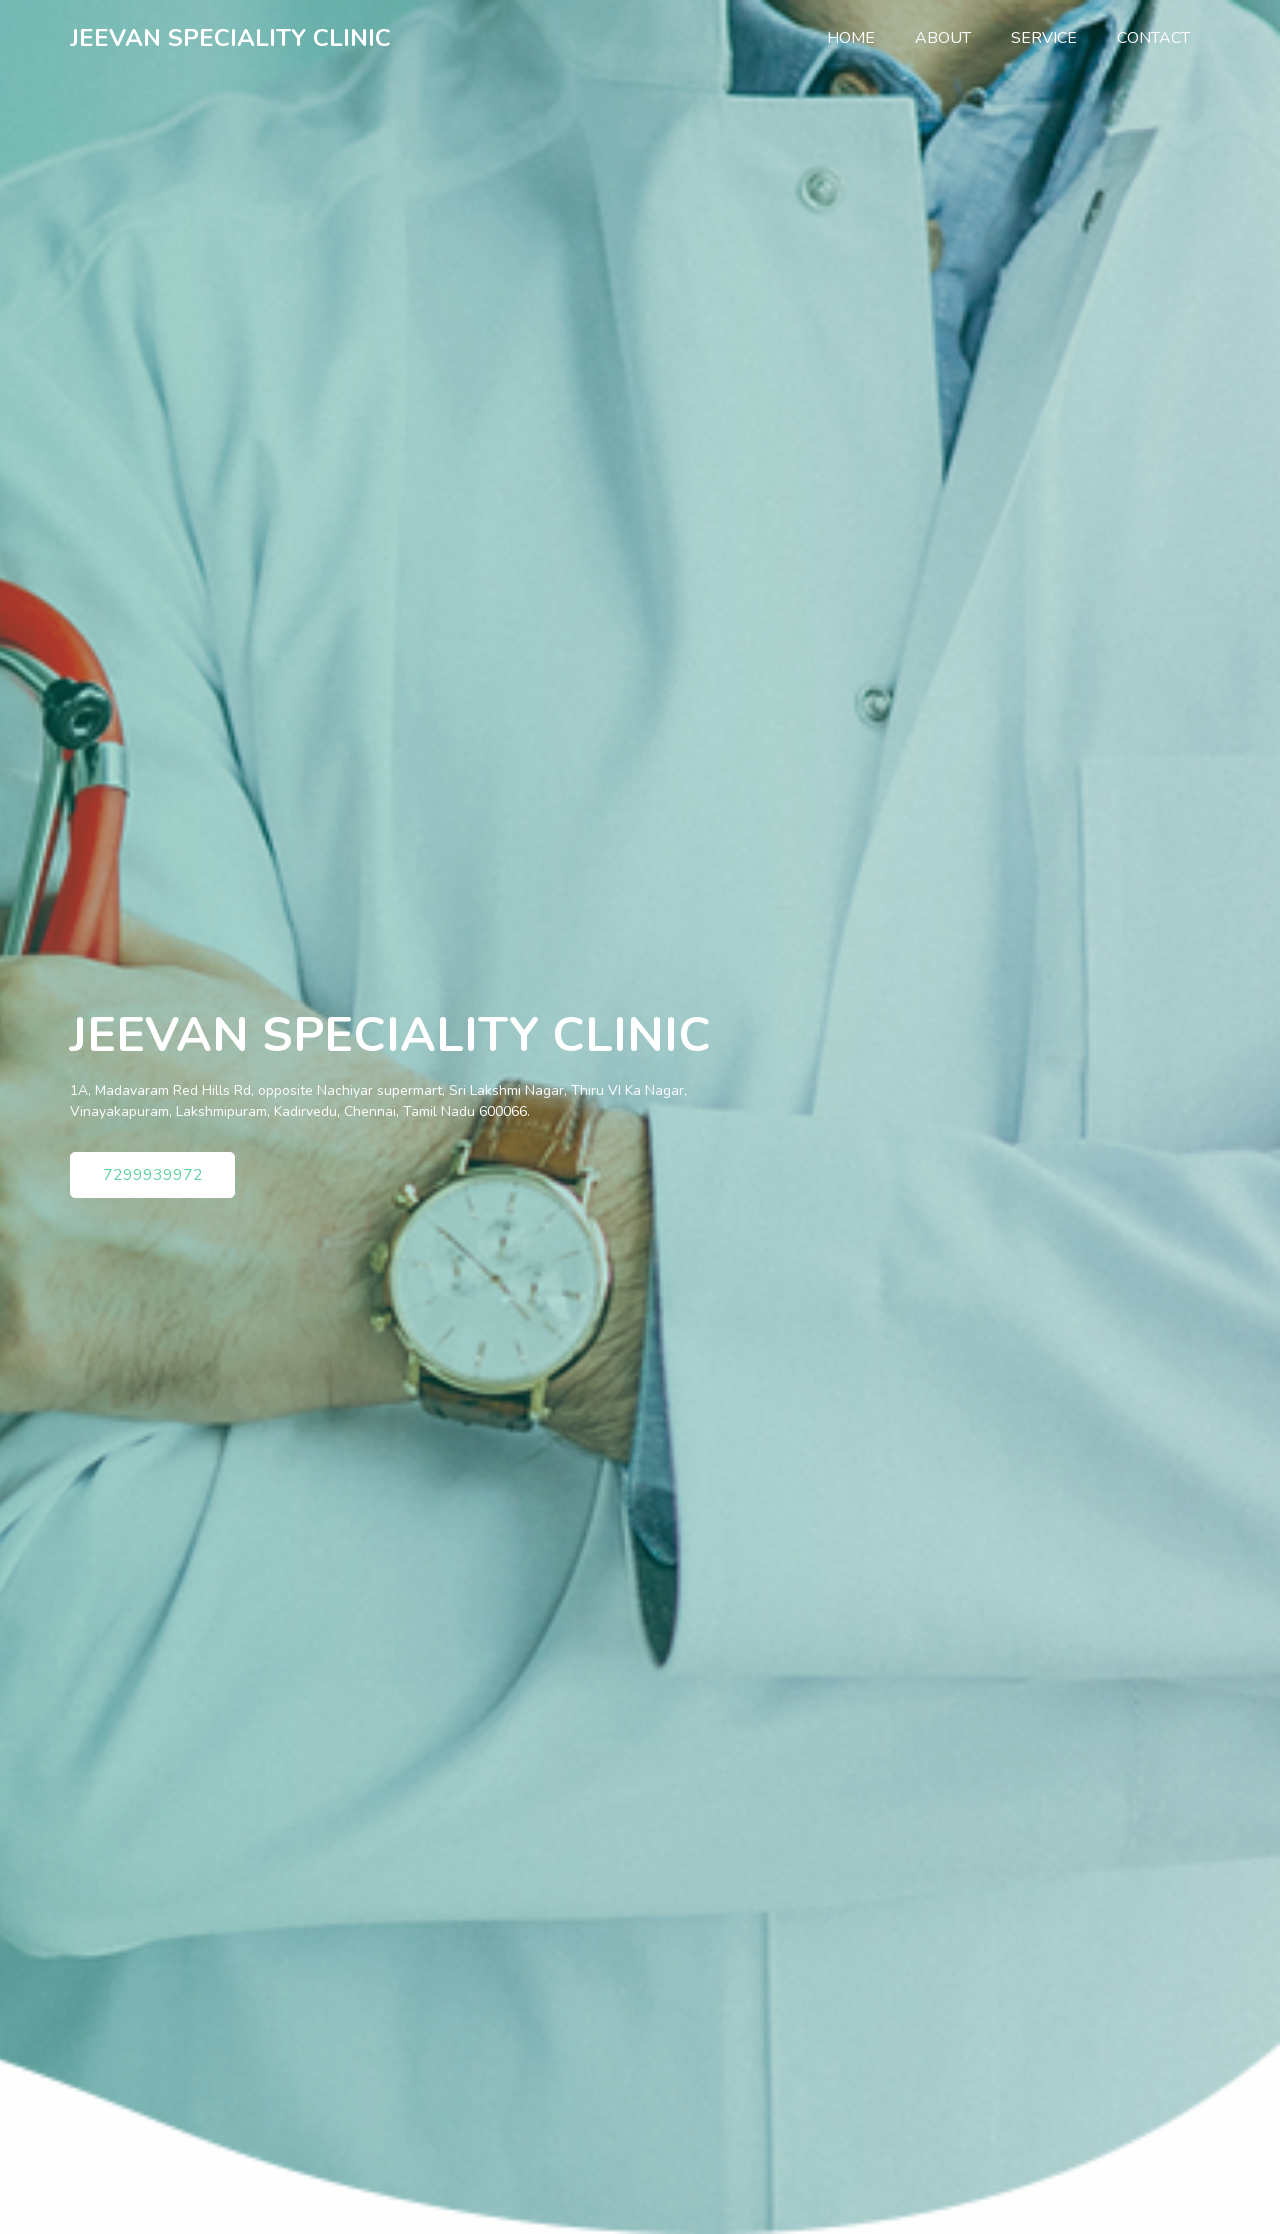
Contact (1153, 38)
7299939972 (153, 1175)
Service (1044, 38)
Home (861, 37)
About (943, 38)
